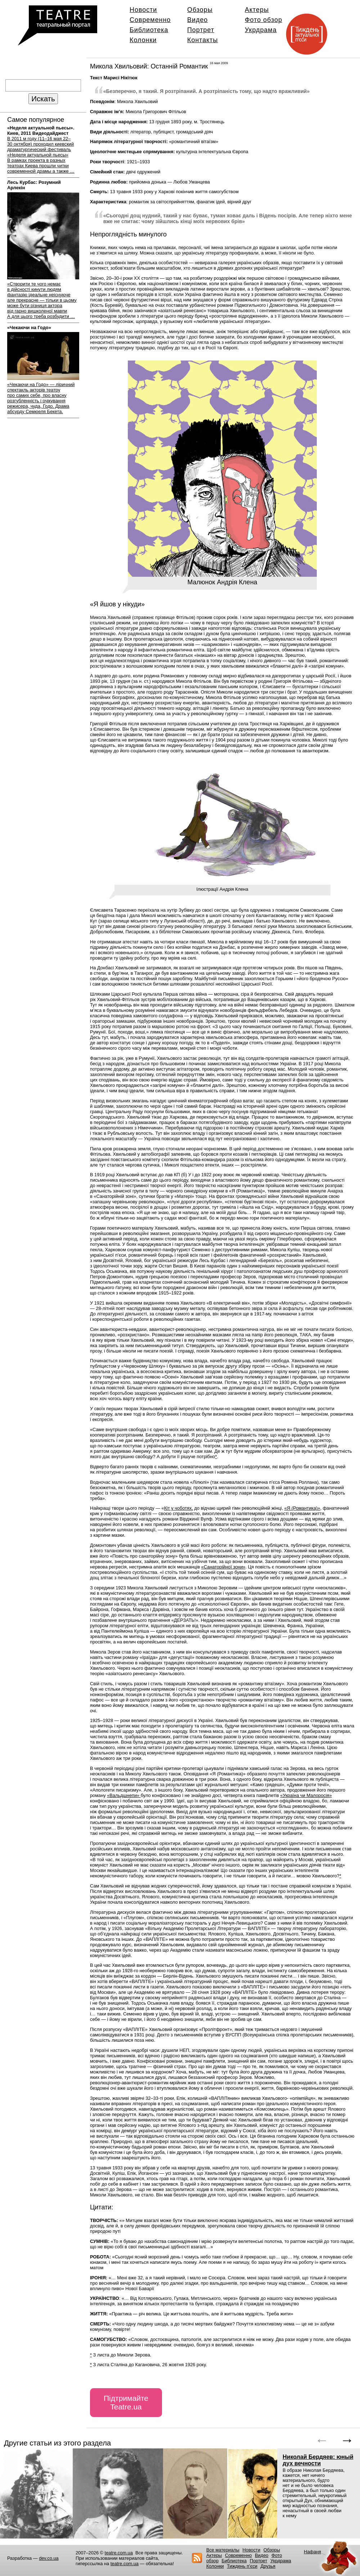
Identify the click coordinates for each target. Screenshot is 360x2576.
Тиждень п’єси (242, 2566)
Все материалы (222, 2550)
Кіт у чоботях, (178, 1508)
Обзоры (200, 9)
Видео (197, 19)
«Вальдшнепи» (124, 1795)
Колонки (143, 40)
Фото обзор (263, 19)
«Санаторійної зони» (223, 1567)
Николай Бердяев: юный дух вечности (318, 2460)
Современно (150, 19)
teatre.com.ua (119, 2552)
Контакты (202, 40)
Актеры (257, 9)
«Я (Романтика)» (302, 1508)
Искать (43, 98)
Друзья (268, 2566)
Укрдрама (261, 30)
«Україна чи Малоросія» (306, 1795)
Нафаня (312, 2551)
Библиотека (149, 30)
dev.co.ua (49, 2558)
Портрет (200, 30)
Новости (143, 9)
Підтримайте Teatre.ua (126, 2402)
